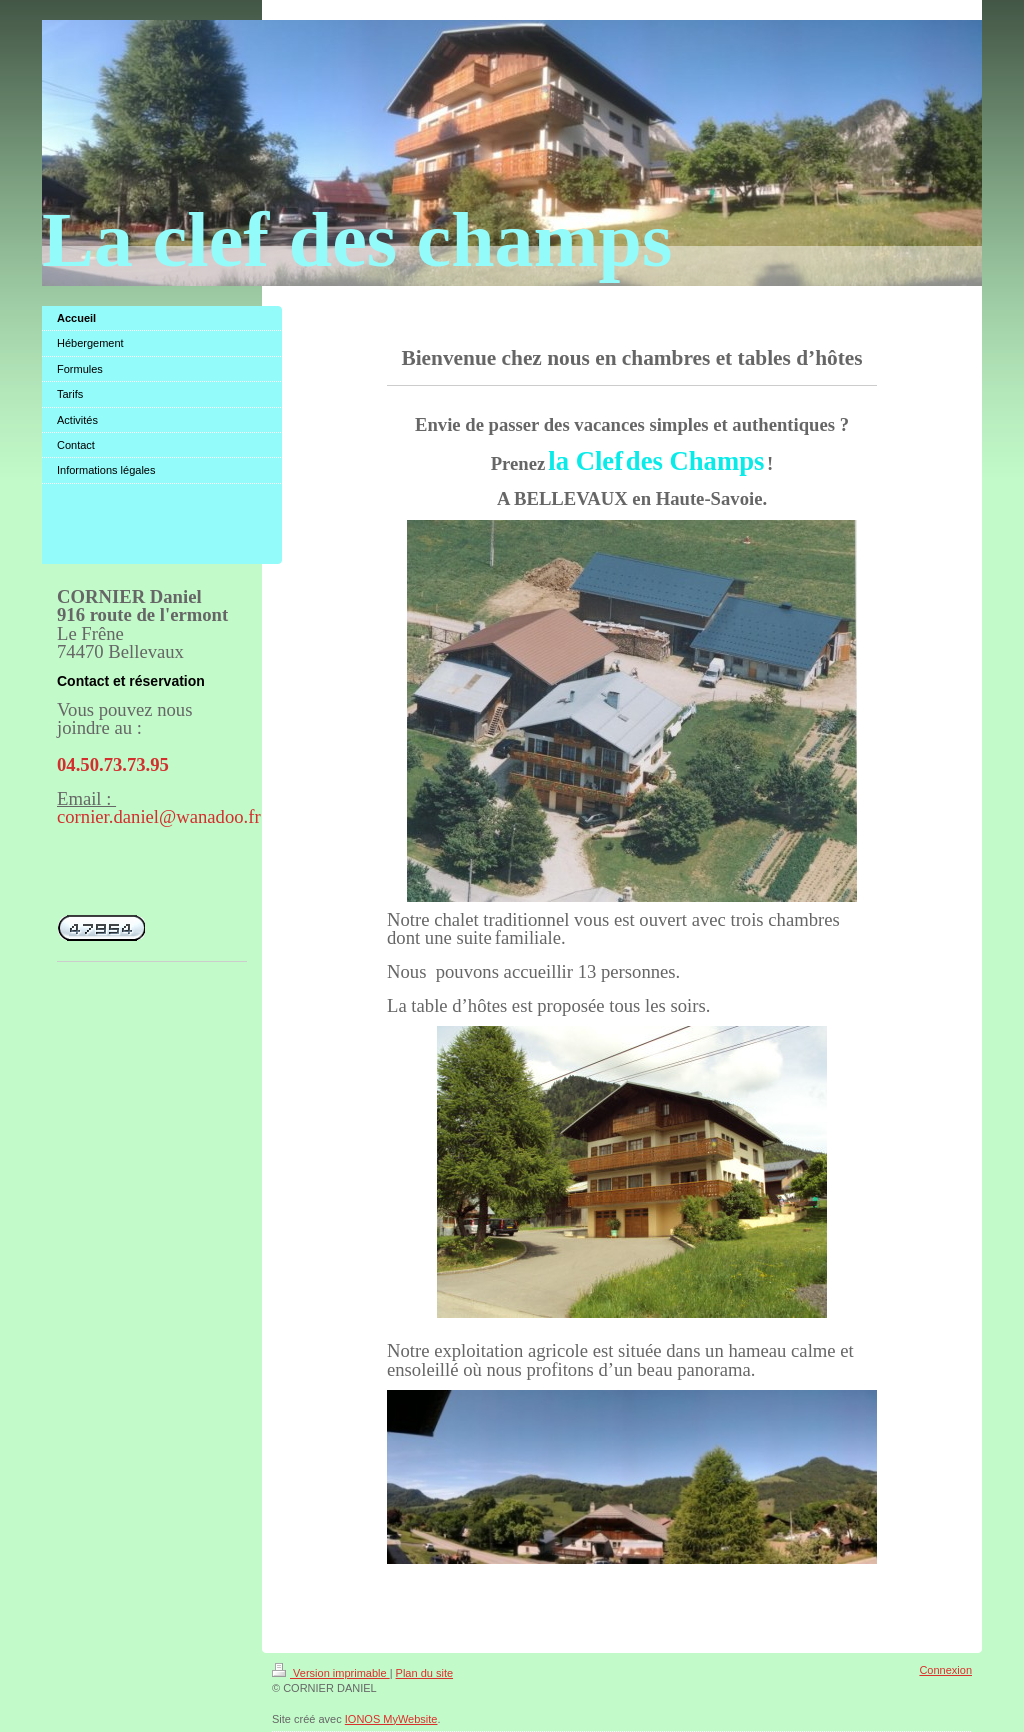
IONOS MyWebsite (391, 1719)
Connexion (945, 1670)
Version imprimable (331, 1673)
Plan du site (424, 1673)
